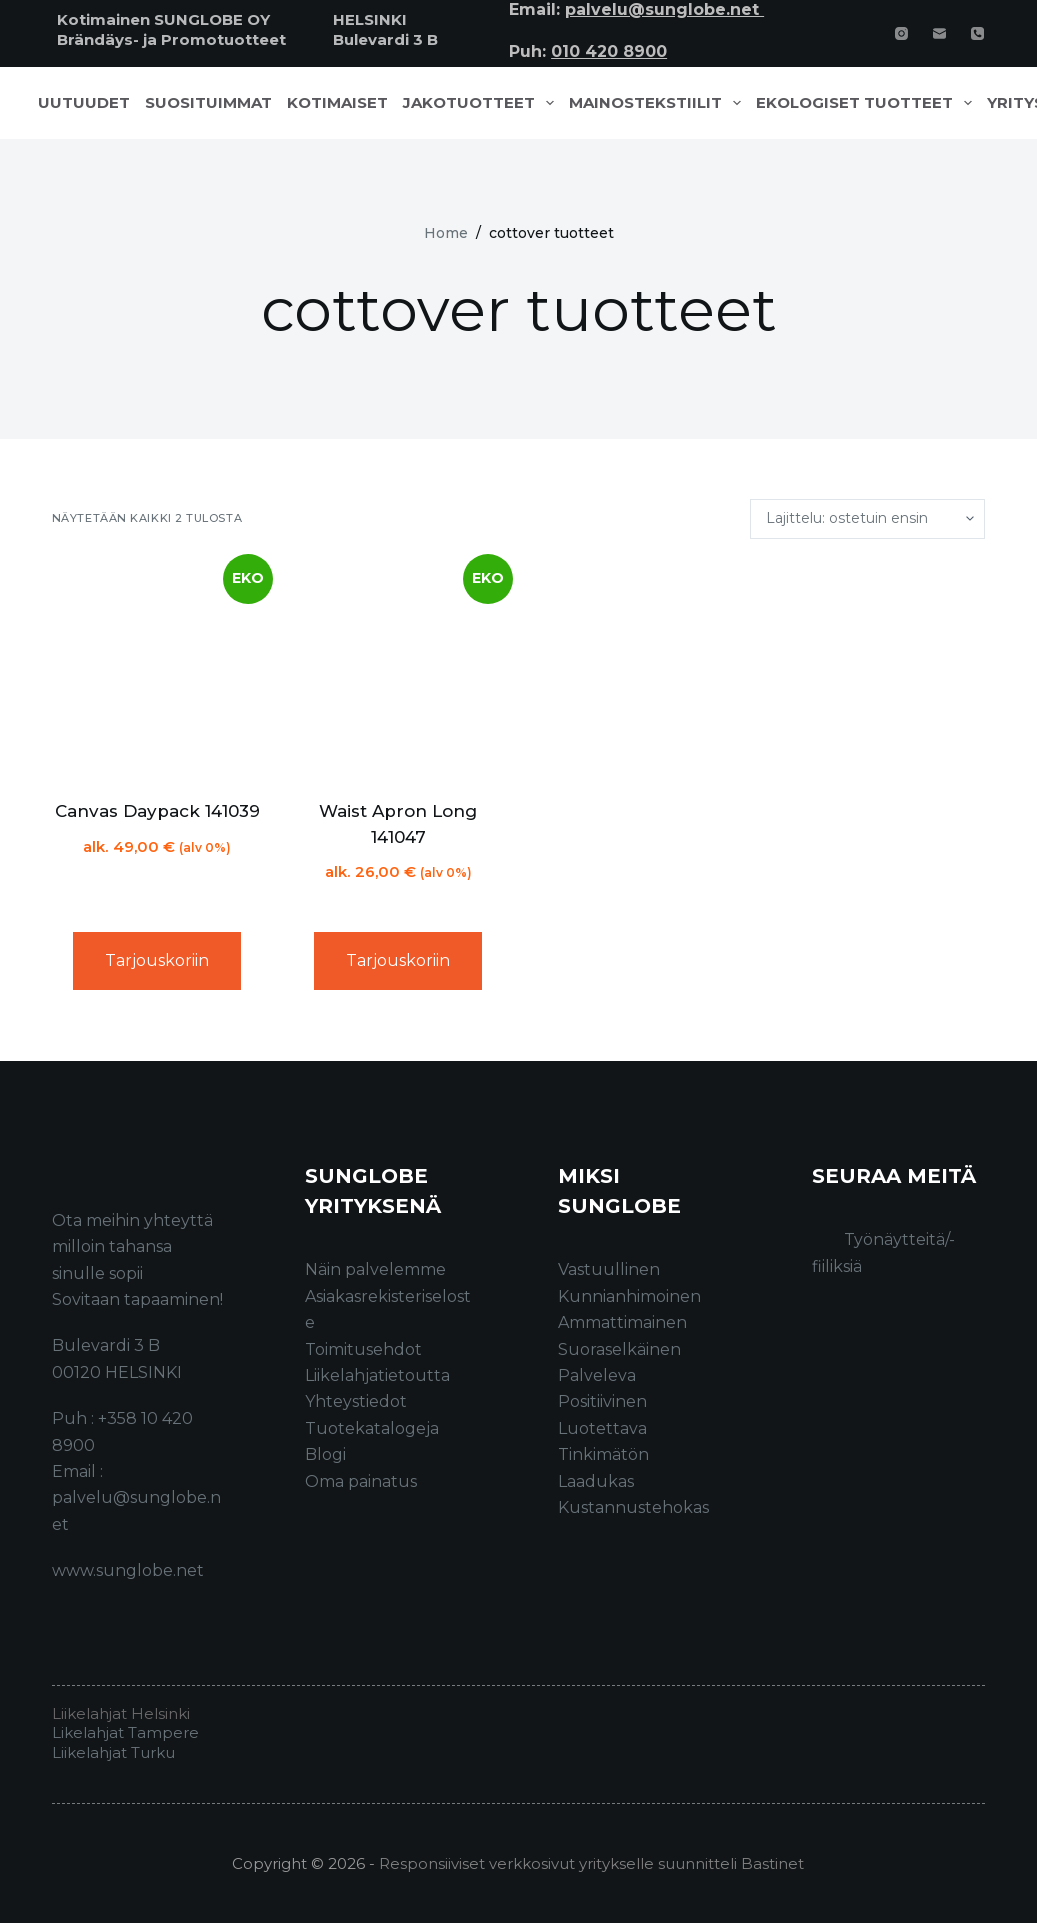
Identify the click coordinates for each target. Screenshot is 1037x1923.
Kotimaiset (337, 103)
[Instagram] (901, 33)
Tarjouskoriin (157, 960)
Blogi (325, 1454)
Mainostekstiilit (659, 103)
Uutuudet (84, 103)
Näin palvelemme (375, 1269)
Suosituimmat (208, 103)
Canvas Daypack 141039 (157, 811)
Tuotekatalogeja (372, 1428)
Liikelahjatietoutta (377, 1375)
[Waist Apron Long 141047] (398, 669)
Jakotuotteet (482, 103)
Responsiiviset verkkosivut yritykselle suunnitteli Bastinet (591, 1863)
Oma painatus (361, 1481)
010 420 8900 (609, 51)
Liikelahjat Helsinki (121, 1713)
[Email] (939, 33)
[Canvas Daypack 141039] (157, 669)
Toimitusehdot (363, 1349)
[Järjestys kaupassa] (867, 519)
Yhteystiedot (356, 1401)
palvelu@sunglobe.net (664, 9)
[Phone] (977, 33)
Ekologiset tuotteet (868, 103)
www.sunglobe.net (128, 1570)
